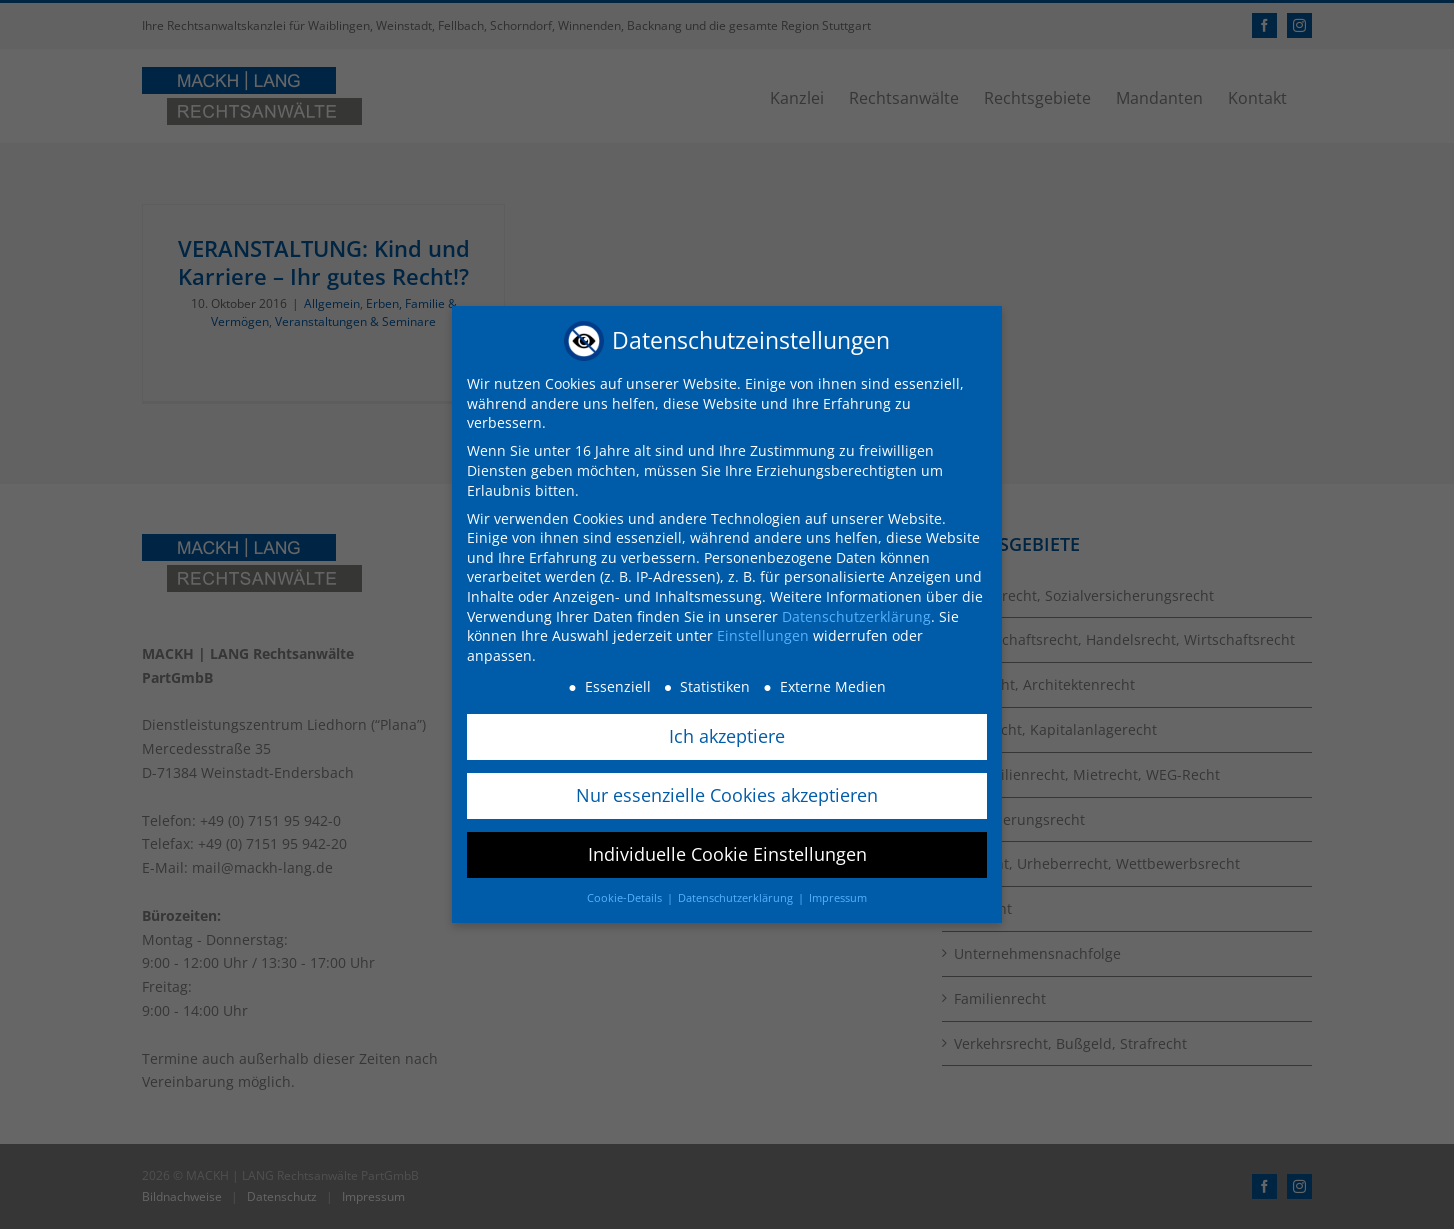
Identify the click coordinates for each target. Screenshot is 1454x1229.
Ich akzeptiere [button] (727, 736)
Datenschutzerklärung (856, 615)
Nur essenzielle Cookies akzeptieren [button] (727, 795)
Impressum (838, 898)
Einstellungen (763, 635)
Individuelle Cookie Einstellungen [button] (727, 854)
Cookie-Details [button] (626, 898)
